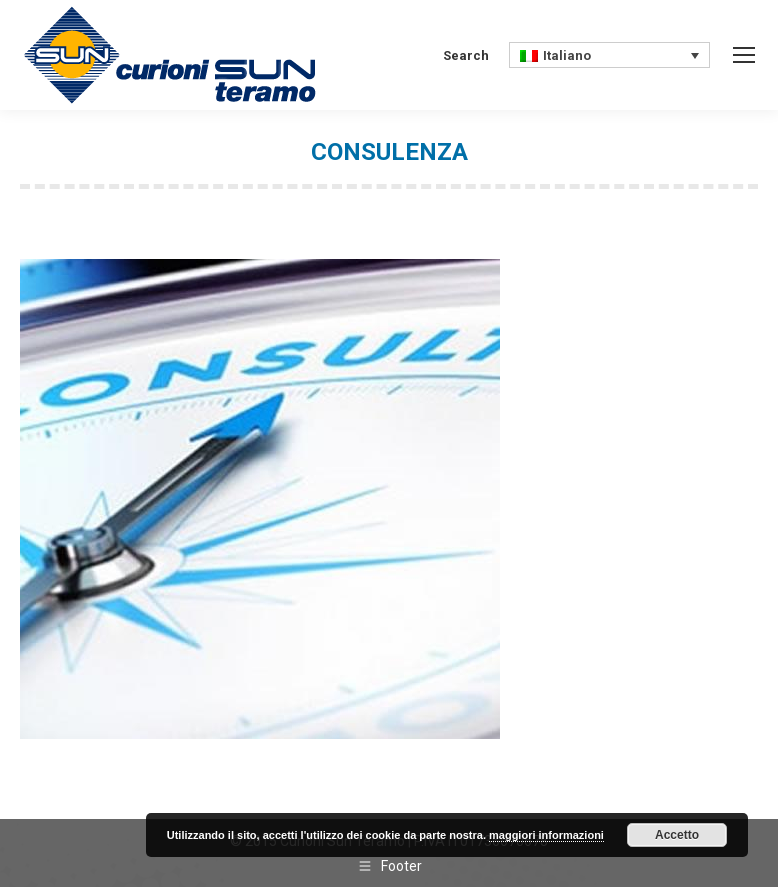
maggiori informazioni (546, 835)
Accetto (677, 835)
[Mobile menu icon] (744, 55)
